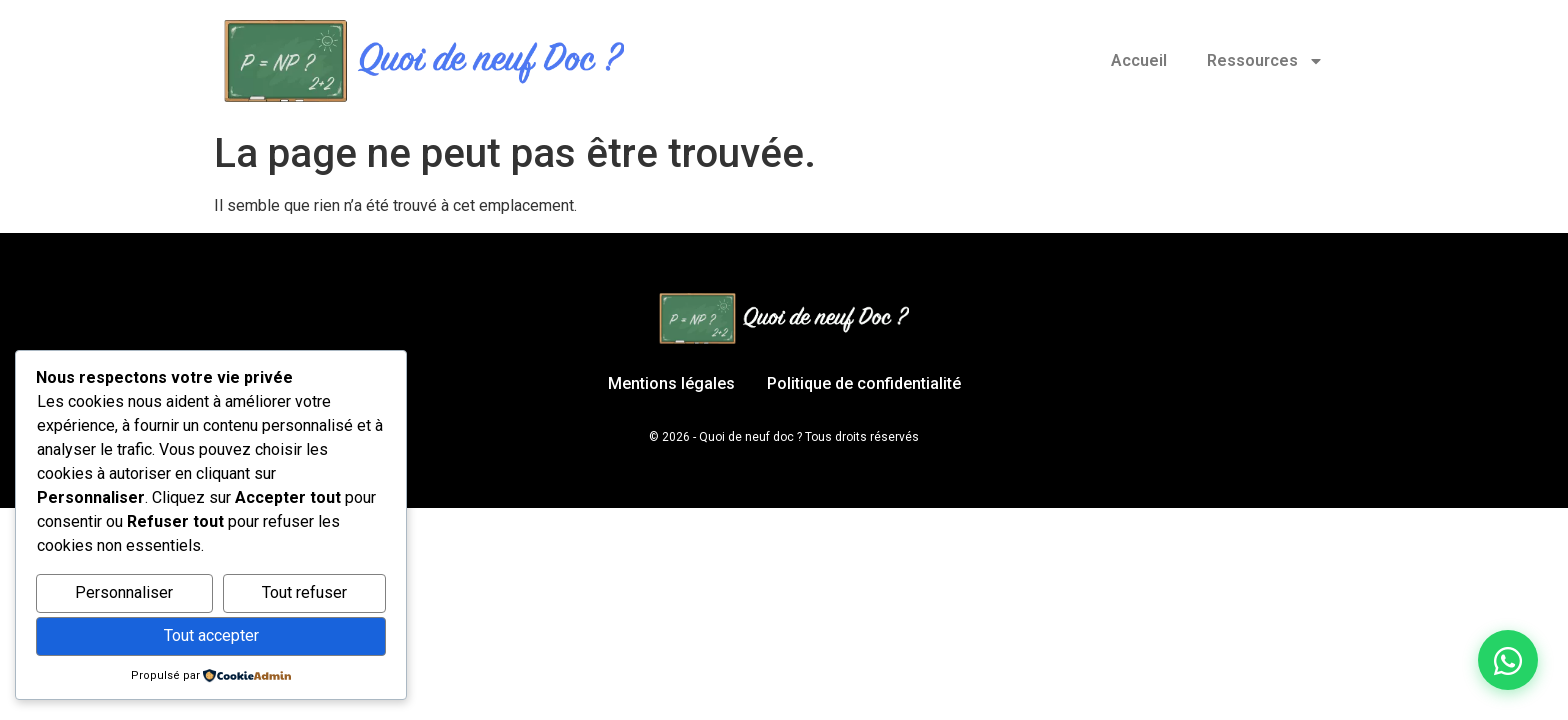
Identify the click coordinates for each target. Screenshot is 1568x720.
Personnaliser (124, 592)
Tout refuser (304, 592)
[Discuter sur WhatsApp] (1508, 660)
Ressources (1265, 61)
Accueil (1139, 60)
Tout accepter (211, 635)
